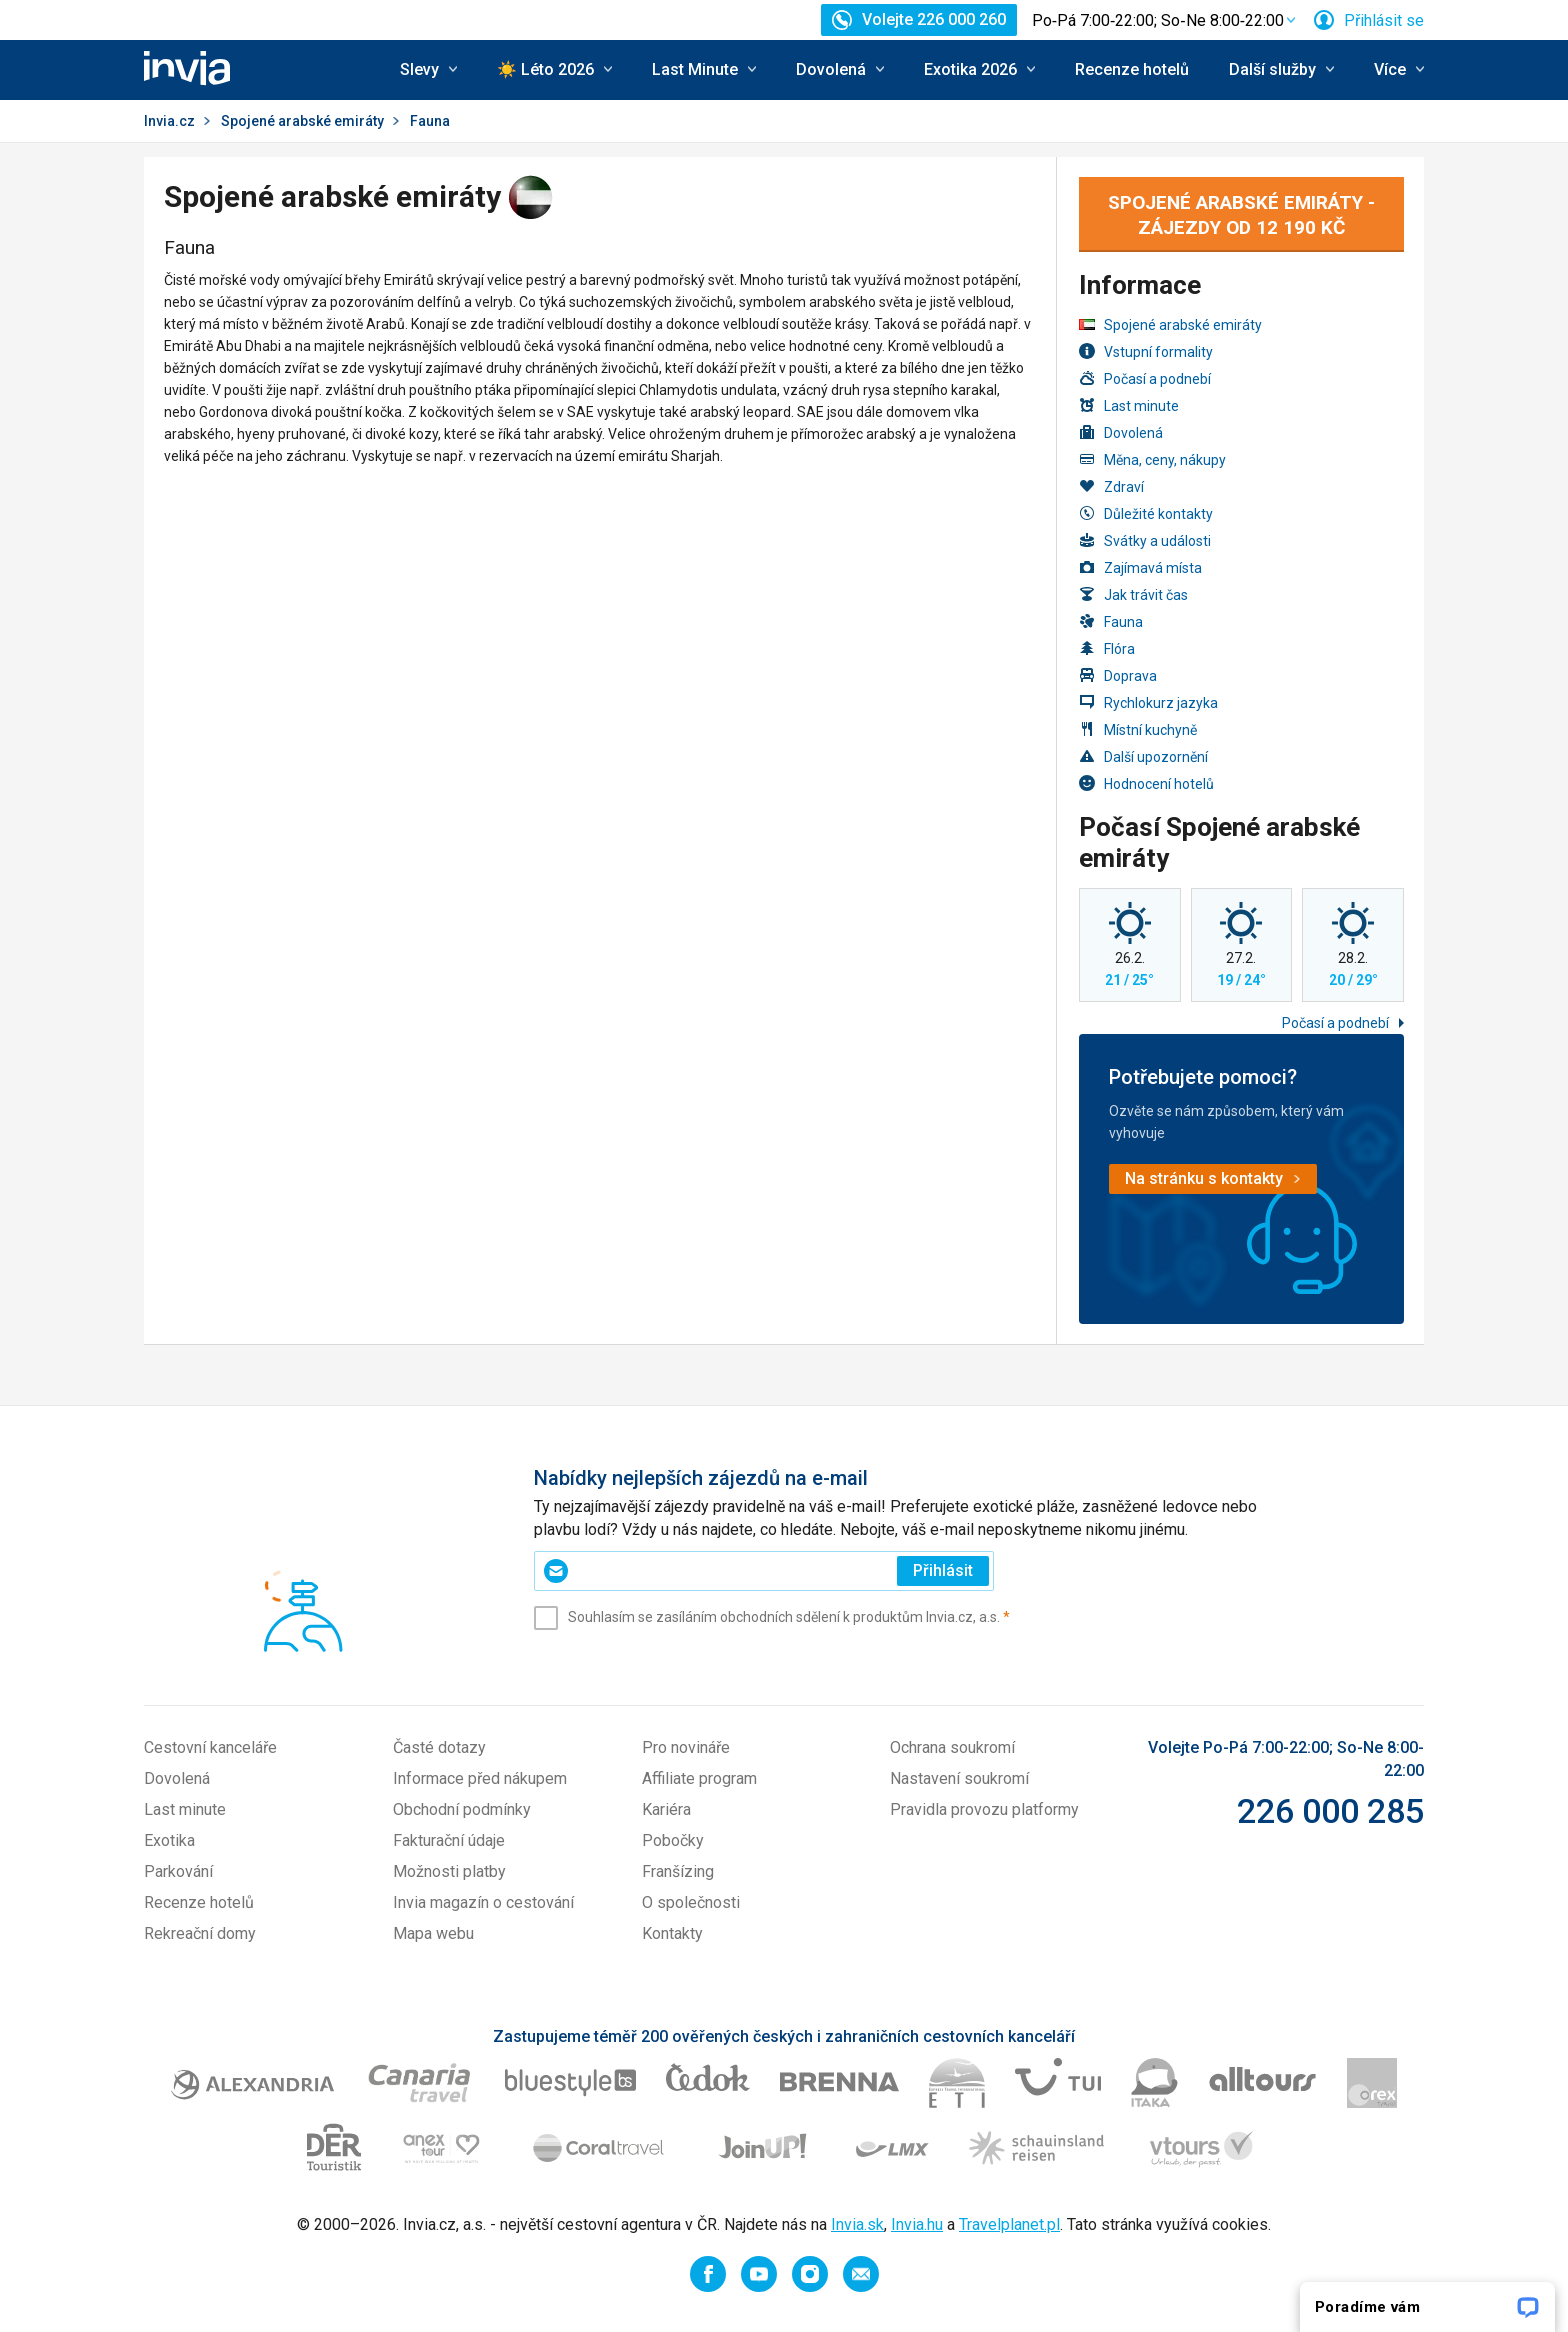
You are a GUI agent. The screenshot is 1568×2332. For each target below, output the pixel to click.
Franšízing (678, 1871)
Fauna (1111, 621)
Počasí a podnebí (1145, 378)
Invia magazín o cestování (483, 1902)
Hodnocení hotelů (1146, 783)
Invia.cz (169, 121)
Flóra (1107, 648)
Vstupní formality (1146, 351)
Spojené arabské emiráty (302, 121)
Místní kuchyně (1138, 729)
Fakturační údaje (449, 1840)
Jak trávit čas (1133, 594)
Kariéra (666, 1809)
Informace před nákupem (480, 1778)
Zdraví (1111, 486)
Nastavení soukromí (959, 1778)
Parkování (178, 1871)
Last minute (1129, 405)
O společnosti (691, 1902)
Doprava (1118, 675)
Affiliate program (699, 1778)
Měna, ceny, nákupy (1152, 459)
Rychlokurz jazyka (1148, 702)
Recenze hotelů (1132, 69)
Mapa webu (433, 1933)
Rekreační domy (200, 1933)
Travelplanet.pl (1009, 2224)
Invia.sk (857, 2224)
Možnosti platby (449, 1871)
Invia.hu (917, 2224)
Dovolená (1121, 432)
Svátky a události (1145, 540)
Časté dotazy (439, 1747)
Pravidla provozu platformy (984, 1809)
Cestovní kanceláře (210, 1747)
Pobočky (673, 1840)
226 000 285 (1330, 1811)
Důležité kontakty (1146, 513)
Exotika (169, 1840)
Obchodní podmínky (462, 1809)
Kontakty (672, 1933)
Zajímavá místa (1140, 567)
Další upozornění (1143, 756)
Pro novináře (686, 1747)
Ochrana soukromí (952, 1747)
